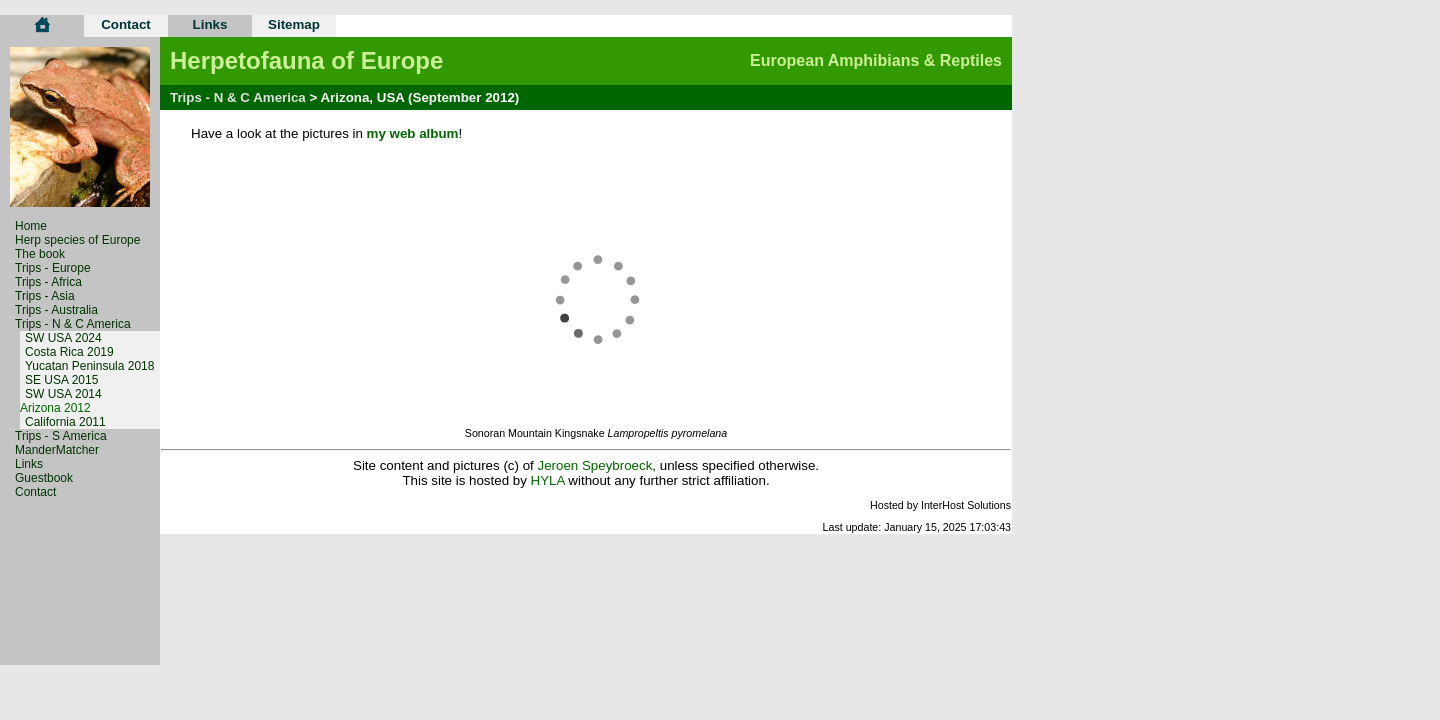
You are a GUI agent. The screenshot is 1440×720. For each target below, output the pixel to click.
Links (210, 24)
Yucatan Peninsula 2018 (89, 366)
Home (31, 226)
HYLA (548, 480)
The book (40, 254)
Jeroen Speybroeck (594, 465)
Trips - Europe (53, 268)
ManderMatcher (57, 450)
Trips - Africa (48, 282)
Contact (126, 24)
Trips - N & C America (73, 324)
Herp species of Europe (77, 240)
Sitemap (294, 24)
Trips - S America (61, 436)
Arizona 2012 (55, 408)
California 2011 (65, 422)
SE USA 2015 (61, 380)
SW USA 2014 (63, 394)
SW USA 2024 (63, 338)
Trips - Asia (45, 296)
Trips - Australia (56, 310)
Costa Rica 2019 (69, 352)
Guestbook (44, 478)
